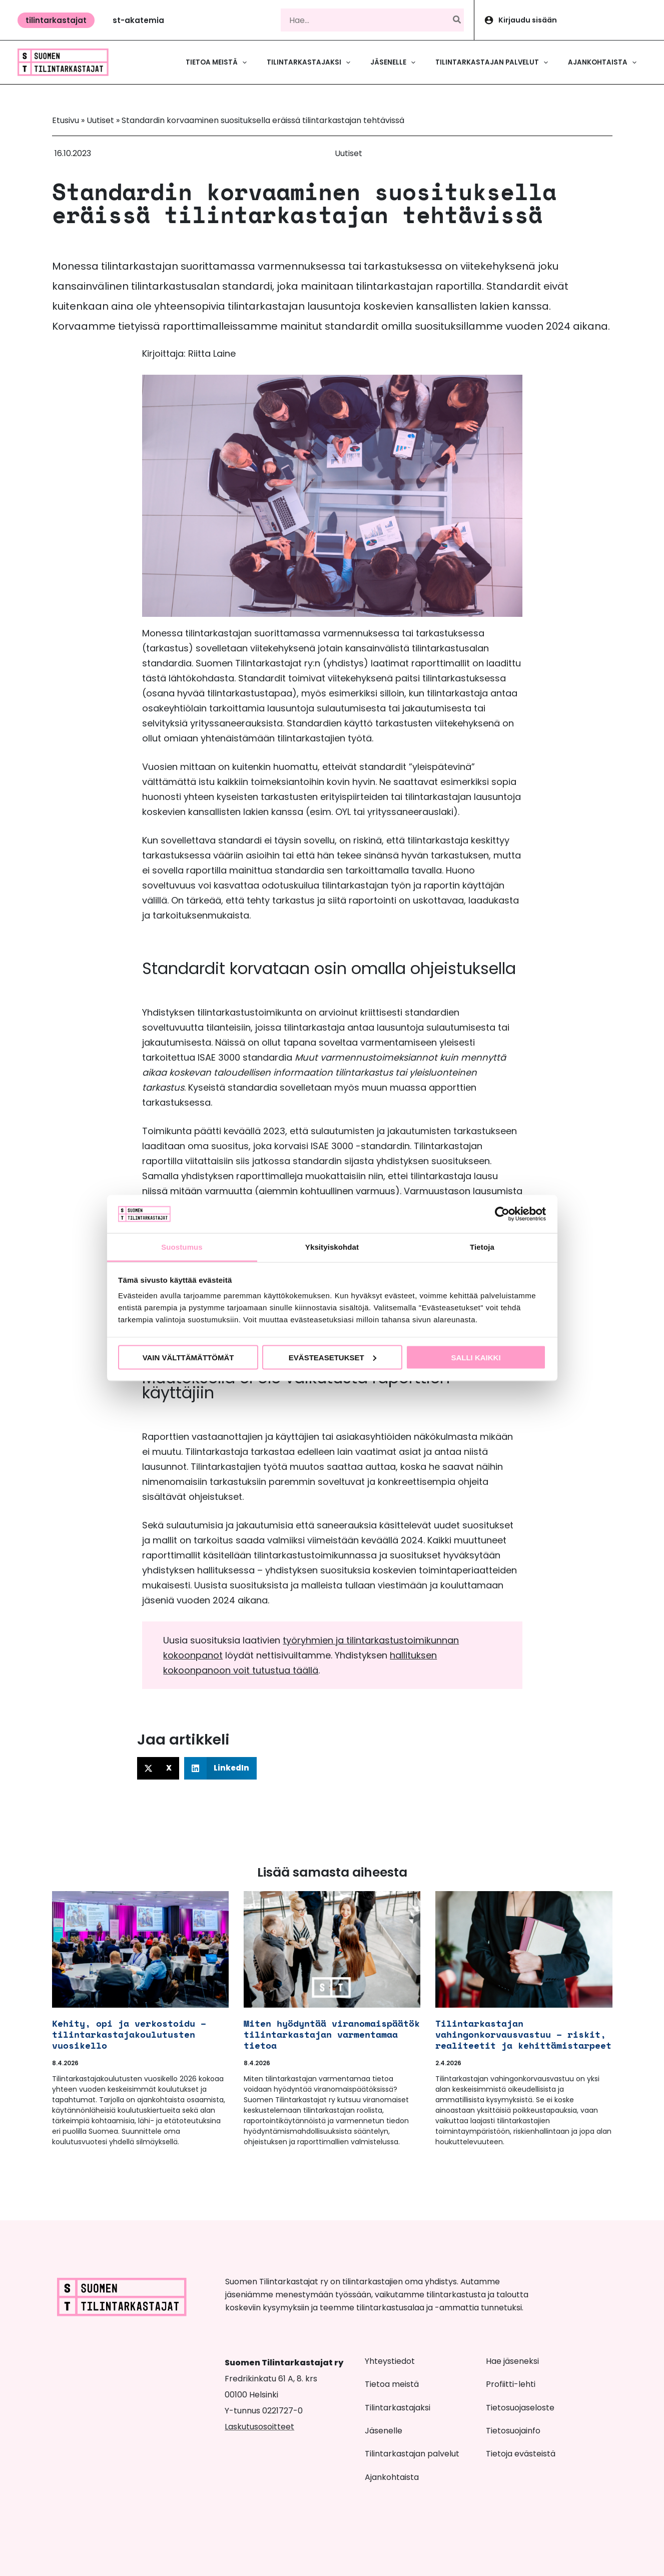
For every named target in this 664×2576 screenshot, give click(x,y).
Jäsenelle (383, 2430)
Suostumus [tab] (182, 1247)
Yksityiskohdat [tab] (332, 1247)
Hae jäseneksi (512, 2361)
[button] (56, 20)
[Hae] (457, 20)
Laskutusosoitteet (259, 2426)
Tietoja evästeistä (520, 2453)
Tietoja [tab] (482, 1247)
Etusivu (65, 120)
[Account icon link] (569, 20)
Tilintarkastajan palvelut (412, 2453)
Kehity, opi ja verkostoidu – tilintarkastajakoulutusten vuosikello (129, 2034)
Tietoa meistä (392, 2384)
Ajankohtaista (392, 2477)
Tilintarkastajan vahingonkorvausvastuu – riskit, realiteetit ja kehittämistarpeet (523, 2034)
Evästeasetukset (332, 1357)
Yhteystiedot (390, 2361)
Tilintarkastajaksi (397, 2407)
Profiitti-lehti (510, 2384)
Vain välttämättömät (188, 1357)
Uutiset (100, 120)
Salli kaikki (475, 1357)
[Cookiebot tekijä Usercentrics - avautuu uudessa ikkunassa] (502, 1213)
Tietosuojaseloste (520, 2407)
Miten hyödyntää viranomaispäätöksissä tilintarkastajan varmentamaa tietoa (345, 2034)
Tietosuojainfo (513, 2430)
